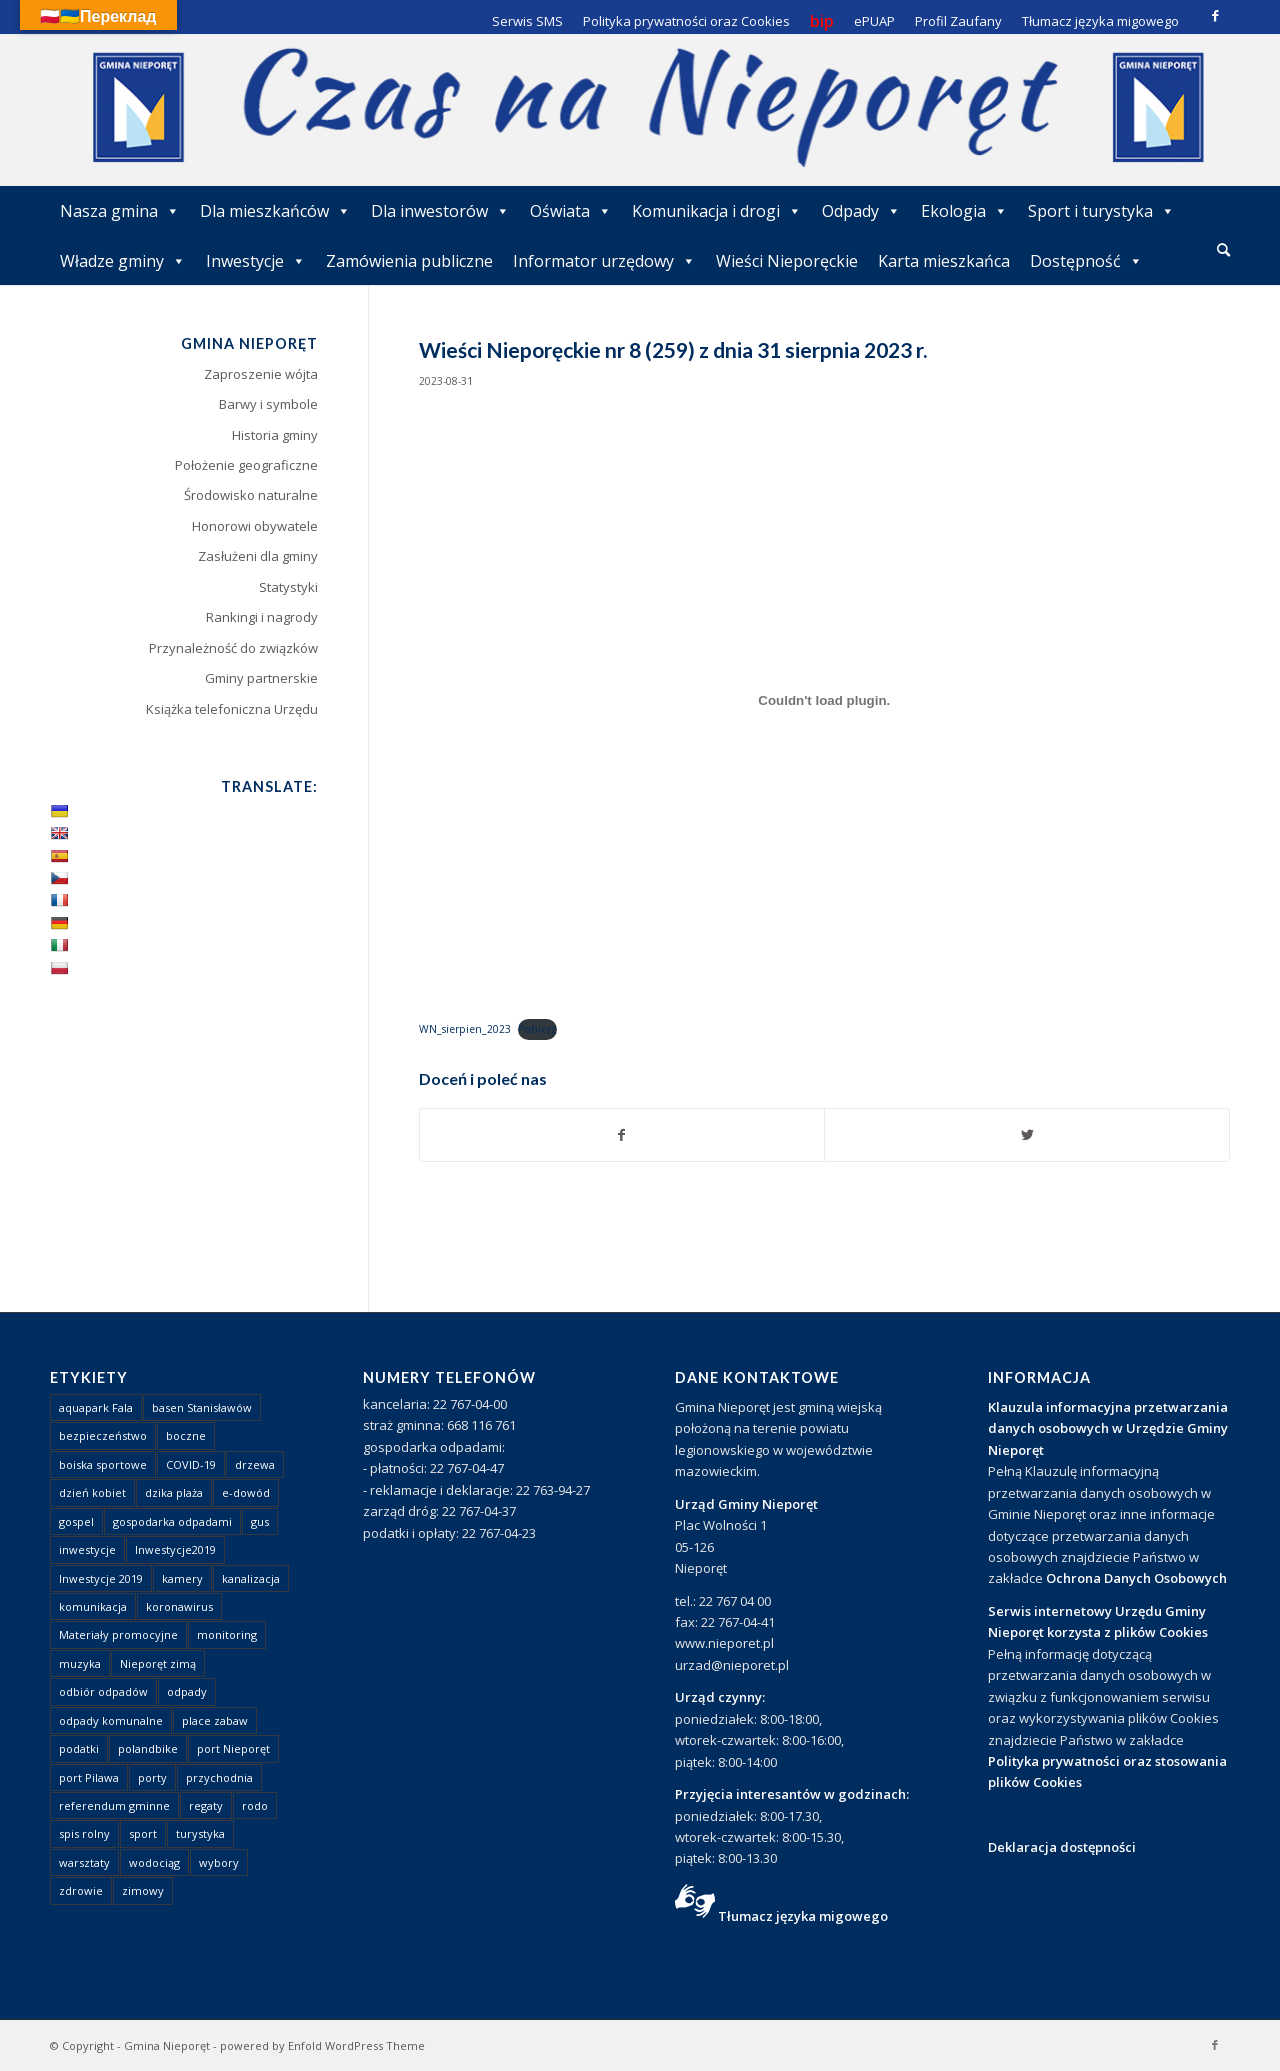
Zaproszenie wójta (261, 374)
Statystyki (288, 587)
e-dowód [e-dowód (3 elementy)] (246, 1492)
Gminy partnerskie (261, 678)
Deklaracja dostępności (1062, 1847)
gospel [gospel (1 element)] (76, 1521)
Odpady (861, 211)
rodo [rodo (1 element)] (255, 1805)
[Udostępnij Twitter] (1027, 1135)
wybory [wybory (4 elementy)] (219, 1862)
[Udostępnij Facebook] (622, 1135)
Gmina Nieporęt (167, 2045)
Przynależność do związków (233, 648)
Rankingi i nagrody (262, 617)
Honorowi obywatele (255, 526)
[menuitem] (1223, 251)
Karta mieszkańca (944, 261)
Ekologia (964, 211)
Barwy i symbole (268, 404)
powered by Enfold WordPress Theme (322, 2045)
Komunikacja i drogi (717, 211)
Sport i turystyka (1101, 211)
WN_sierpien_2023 (465, 1029)
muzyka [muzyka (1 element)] (80, 1663)
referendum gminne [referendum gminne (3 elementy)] (114, 1805)
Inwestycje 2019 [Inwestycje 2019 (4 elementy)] (101, 1578)
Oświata (571, 211)
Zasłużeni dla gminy (258, 556)
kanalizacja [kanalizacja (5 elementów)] (251, 1578)
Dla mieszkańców (275, 211)
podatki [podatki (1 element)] (79, 1748)
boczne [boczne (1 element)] (186, 1435)
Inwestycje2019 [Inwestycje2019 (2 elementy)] (175, 1549)
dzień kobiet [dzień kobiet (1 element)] (92, 1492)
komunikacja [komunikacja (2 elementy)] (93, 1606)
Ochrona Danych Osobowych (1136, 1578)
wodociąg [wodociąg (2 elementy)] (154, 1862)
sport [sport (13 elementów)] (143, 1833)
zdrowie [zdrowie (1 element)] (81, 1890)
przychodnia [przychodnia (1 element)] (219, 1777)
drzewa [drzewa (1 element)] (255, 1464)
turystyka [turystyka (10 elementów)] (200, 1833)
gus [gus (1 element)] (260, 1521)
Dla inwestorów (440, 211)
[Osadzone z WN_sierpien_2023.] (824, 701)
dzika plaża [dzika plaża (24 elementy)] (174, 1492)
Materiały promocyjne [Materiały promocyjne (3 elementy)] (118, 1634)
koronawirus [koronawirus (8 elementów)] (179, 1606)
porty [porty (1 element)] (152, 1777)
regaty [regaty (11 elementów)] (206, 1805)
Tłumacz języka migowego (803, 1916)
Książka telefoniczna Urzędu (232, 709)
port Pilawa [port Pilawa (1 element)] (89, 1777)
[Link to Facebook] (1215, 15)
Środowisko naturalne (251, 495)
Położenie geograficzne (246, 465)
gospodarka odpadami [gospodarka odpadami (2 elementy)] (172, 1521)
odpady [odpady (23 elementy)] (187, 1691)
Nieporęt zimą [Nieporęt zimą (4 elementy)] (158, 1663)
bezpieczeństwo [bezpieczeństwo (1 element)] (103, 1435)
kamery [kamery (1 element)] (182, 1578)
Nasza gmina (120, 211)
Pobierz (537, 1029)
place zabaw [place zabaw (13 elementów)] (215, 1720)
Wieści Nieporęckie (787, 261)
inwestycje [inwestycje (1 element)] (87, 1549)
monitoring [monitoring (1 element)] (227, 1634)
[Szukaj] (1223, 249)
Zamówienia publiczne (409, 261)
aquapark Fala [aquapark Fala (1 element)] (96, 1407)
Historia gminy (275, 435)
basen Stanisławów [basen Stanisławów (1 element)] (202, 1407)
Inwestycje (256, 261)
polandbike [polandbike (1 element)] (148, 1748)
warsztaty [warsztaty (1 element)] (84, 1862)
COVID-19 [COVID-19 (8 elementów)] (191, 1464)
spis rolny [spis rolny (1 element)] (84, 1833)
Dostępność (1086, 261)
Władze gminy (123, 261)
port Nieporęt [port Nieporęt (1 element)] (233, 1748)
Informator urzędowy (604, 261)
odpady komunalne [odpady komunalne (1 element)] (111, 1720)
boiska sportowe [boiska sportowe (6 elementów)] (103, 1464)
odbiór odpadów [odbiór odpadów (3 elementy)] (103, 1691)
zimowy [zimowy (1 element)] (143, 1890)
